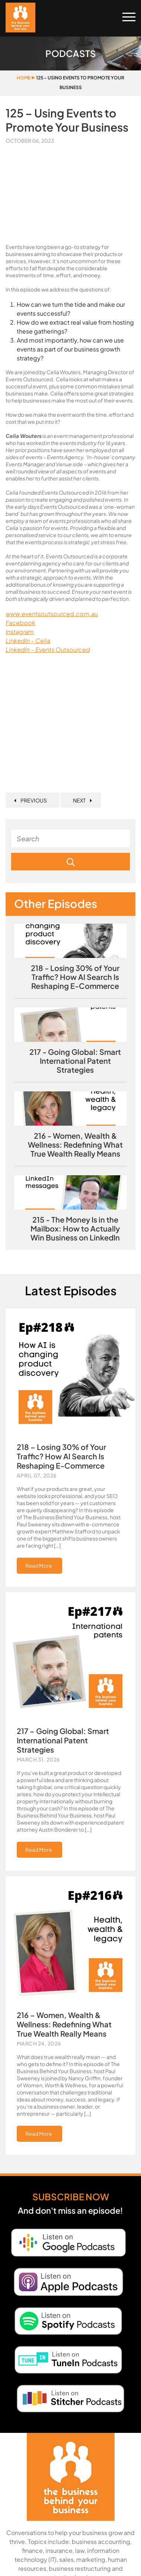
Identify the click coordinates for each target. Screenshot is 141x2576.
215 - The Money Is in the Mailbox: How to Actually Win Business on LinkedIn (75, 1228)
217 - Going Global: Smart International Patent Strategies (75, 1060)
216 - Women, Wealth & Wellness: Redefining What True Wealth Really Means (75, 1144)
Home (24, 78)
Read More (38, 1565)
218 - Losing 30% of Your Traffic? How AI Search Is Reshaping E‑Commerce (75, 977)
